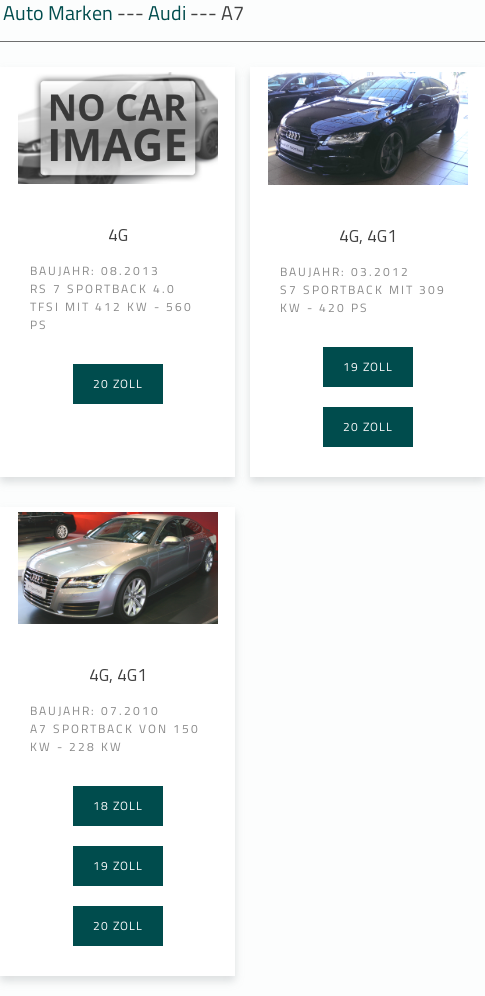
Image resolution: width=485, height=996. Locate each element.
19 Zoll (368, 366)
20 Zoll (118, 383)
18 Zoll (118, 805)
